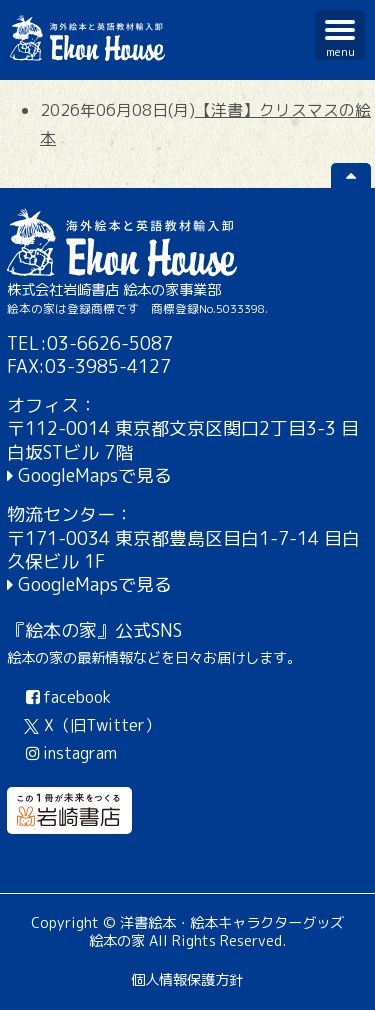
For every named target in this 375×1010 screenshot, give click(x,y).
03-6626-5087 (110, 343)
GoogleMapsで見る (95, 475)
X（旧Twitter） (92, 725)
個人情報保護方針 (187, 980)
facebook (66, 697)
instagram (69, 753)
